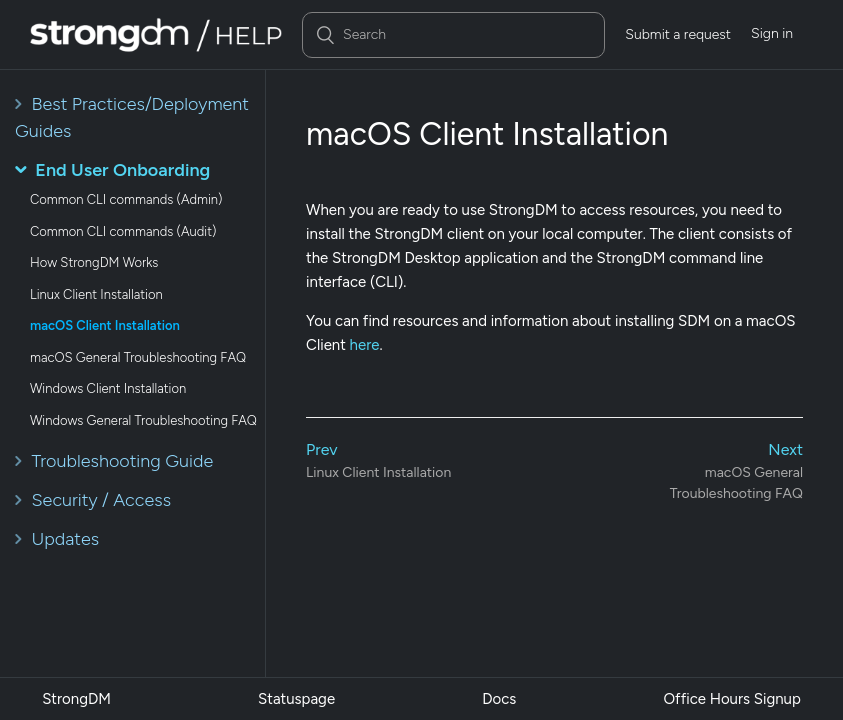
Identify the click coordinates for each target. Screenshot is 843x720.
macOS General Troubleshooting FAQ (138, 357)
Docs (499, 699)
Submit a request (678, 34)
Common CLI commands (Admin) (126, 199)
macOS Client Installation (105, 325)
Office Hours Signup (731, 699)
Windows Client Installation (108, 388)
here (365, 345)
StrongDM (76, 699)
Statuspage (296, 699)
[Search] (453, 35)
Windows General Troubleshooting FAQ (143, 420)
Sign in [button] (772, 33)
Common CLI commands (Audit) (123, 231)
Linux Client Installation (96, 294)
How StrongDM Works (94, 262)
